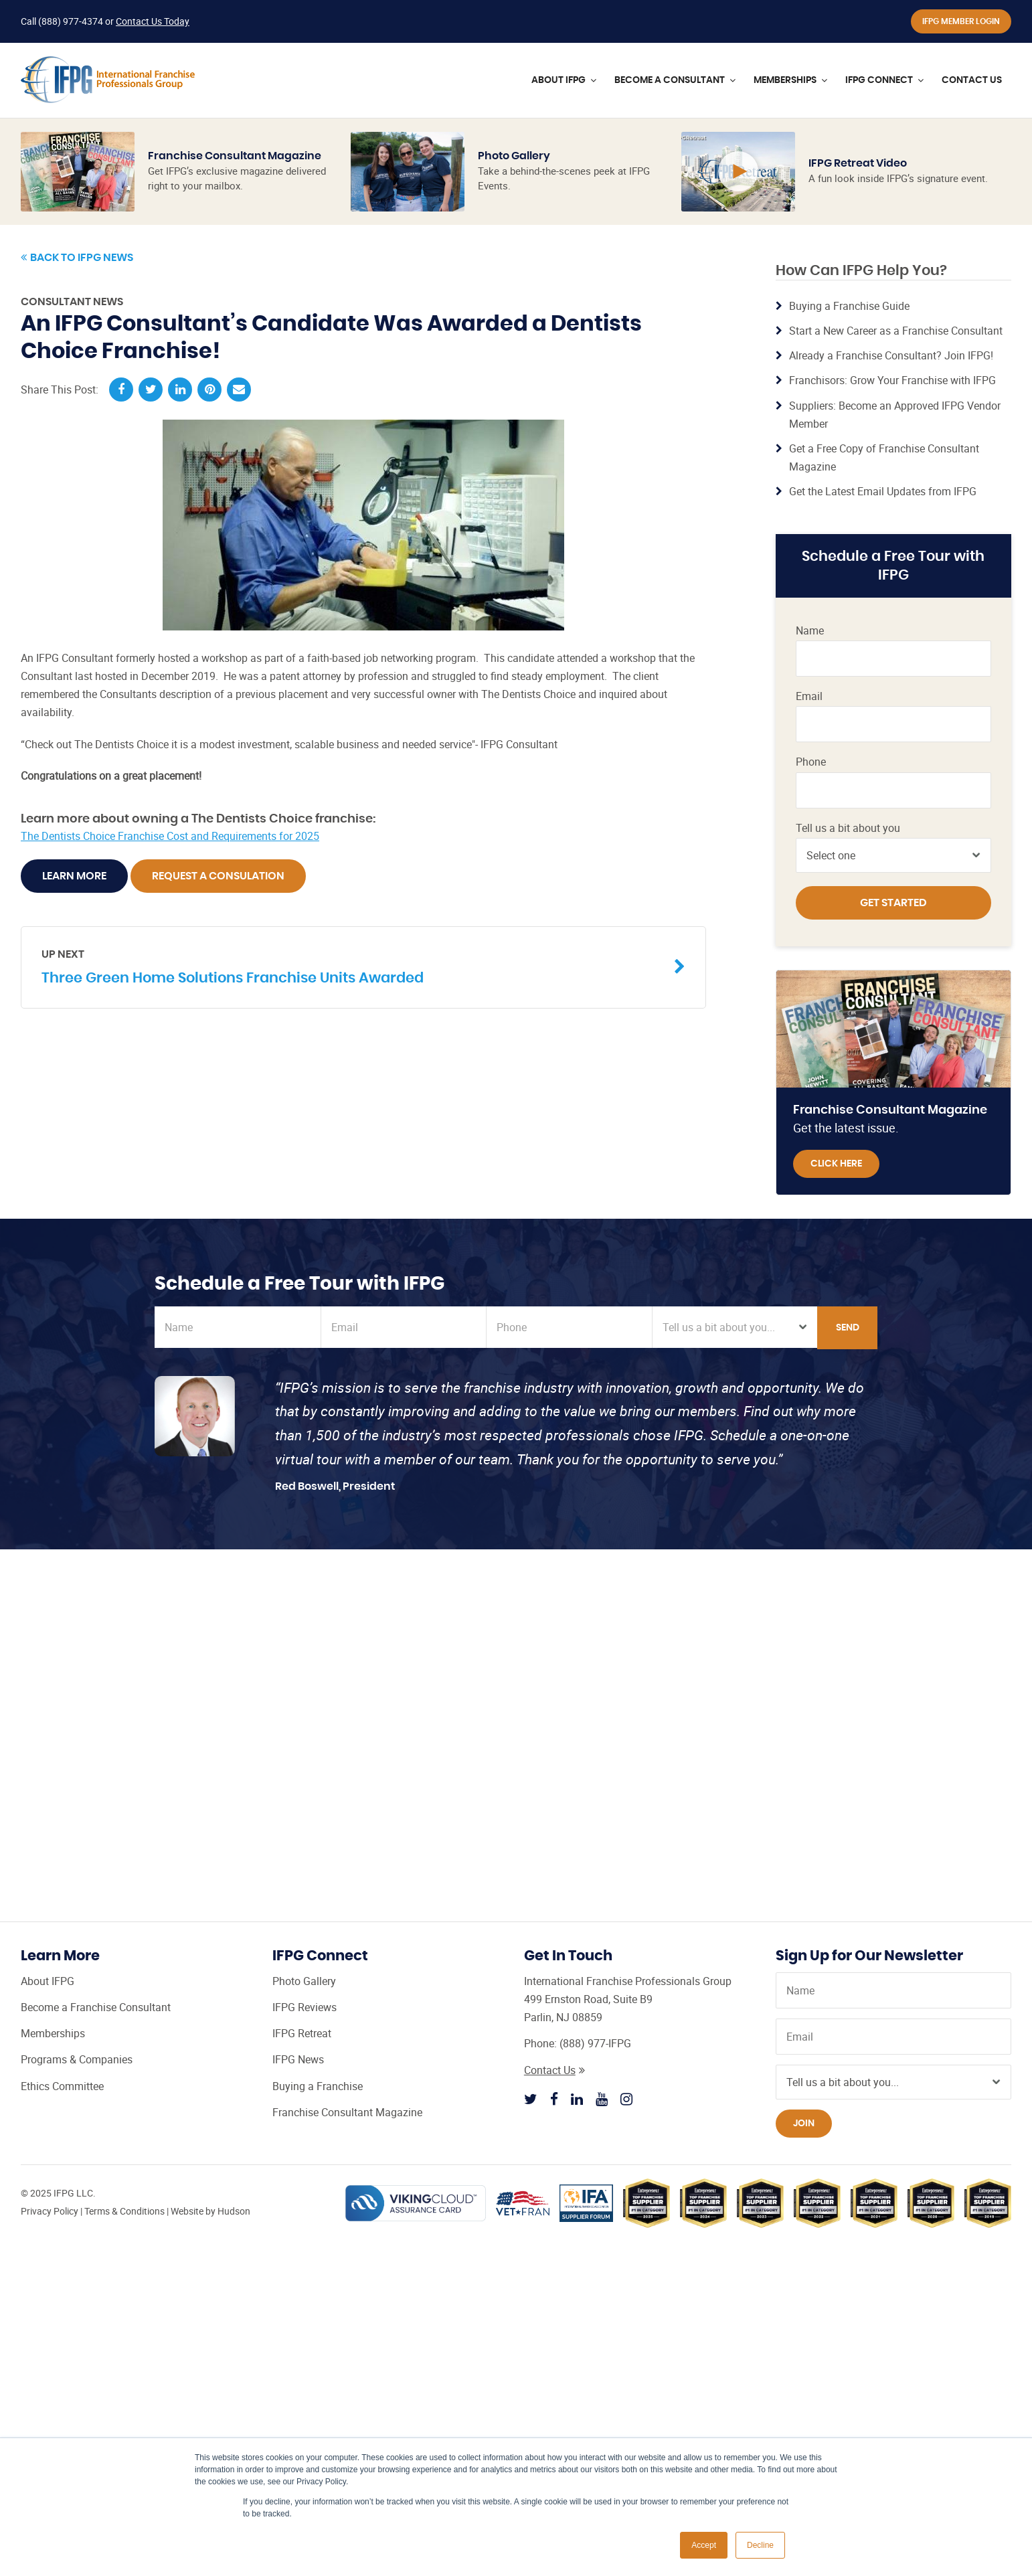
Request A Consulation (218, 876)
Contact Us (554, 2070)
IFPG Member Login (961, 21)
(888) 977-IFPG (595, 2043)
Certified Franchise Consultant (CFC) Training (730, 545)
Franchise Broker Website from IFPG (734, 638)
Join (803, 2123)
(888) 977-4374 (70, 21)
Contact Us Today (152, 21)
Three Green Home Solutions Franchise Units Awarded (353, 966)
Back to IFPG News (77, 257)
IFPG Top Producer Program (733, 595)
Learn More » (736, 274)
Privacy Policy (49, 2211)
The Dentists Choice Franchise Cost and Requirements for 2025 (170, 836)
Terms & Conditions (124, 2211)
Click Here (836, 1164)
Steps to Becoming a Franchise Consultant (740, 768)
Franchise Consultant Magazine (234, 156)
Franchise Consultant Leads (740, 725)
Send (847, 1328)
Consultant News (72, 301)
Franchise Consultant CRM (740, 681)
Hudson (234, 2211)
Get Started (893, 902)
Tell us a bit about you (848, 828)
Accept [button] (703, 2545)
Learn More (74, 876)
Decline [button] (760, 2545)
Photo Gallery (514, 156)
